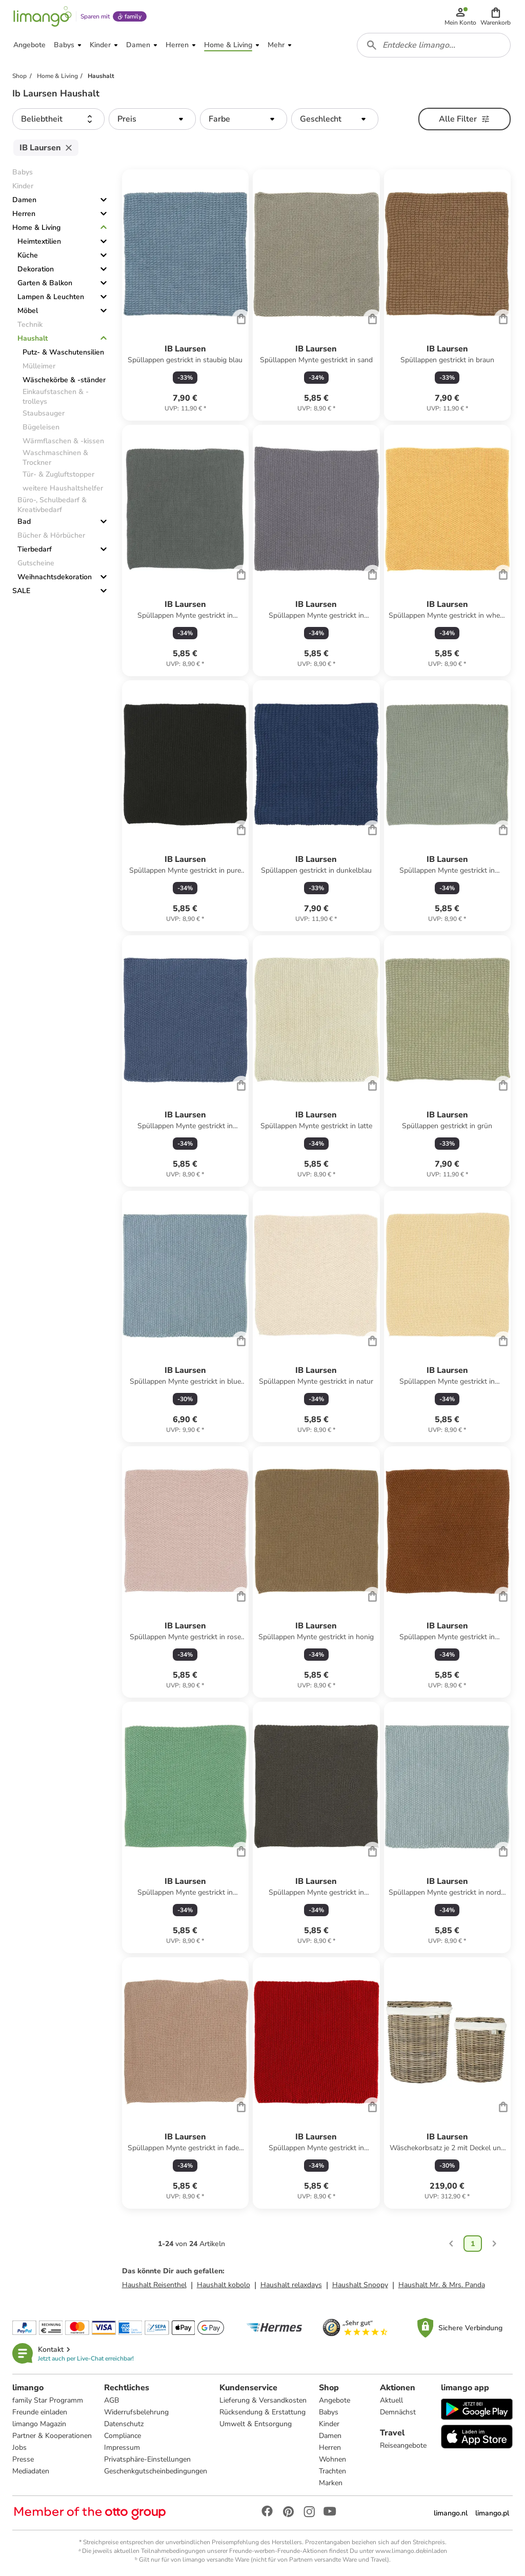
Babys (328, 2412)
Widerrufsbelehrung (136, 2412)
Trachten (332, 2471)
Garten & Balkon (44, 283)
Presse (23, 2459)
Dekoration (35, 269)
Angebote (334, 2400)
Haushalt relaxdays (291, 2285)
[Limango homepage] (42, 16)
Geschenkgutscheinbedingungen (155, 2471)
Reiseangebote (403, 2445)
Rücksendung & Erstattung (262, 2412)
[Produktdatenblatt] (185, 295)
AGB (111, 2400)
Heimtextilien (39, 241)
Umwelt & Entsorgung (255, 2424)
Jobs (19, 2447)
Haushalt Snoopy (360, 2285)
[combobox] (434, 45)
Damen (24, 200)
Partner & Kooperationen (52, 2436)
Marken (330, 2483)
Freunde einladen (39, 2412)
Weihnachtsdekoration (54, 577)
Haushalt (32, 338)
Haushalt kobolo (223, 2285)
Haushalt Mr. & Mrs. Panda (441, 2285)
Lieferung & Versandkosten (263, 2400)
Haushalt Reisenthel (154, 2285)
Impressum (122, 2447)
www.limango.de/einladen (411, 2551)
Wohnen (332, 2459)
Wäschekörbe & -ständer (64, 380)
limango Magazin (39, 2424)
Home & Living (36, 227)
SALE (21, 591)
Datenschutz (124, 2424)
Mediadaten (30, 2471)
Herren (23, 214)
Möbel (27, 311)
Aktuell (391, 2400)
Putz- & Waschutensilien (63, 352)
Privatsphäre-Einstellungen (147, 2459)
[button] (495, 16)
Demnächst (398, 2412)
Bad (24, 521)
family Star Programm (47, 2400)
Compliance (122, 2436)
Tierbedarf (34, 549)
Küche (27, 255)
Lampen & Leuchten (50, 297)
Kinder (329, 2424)
